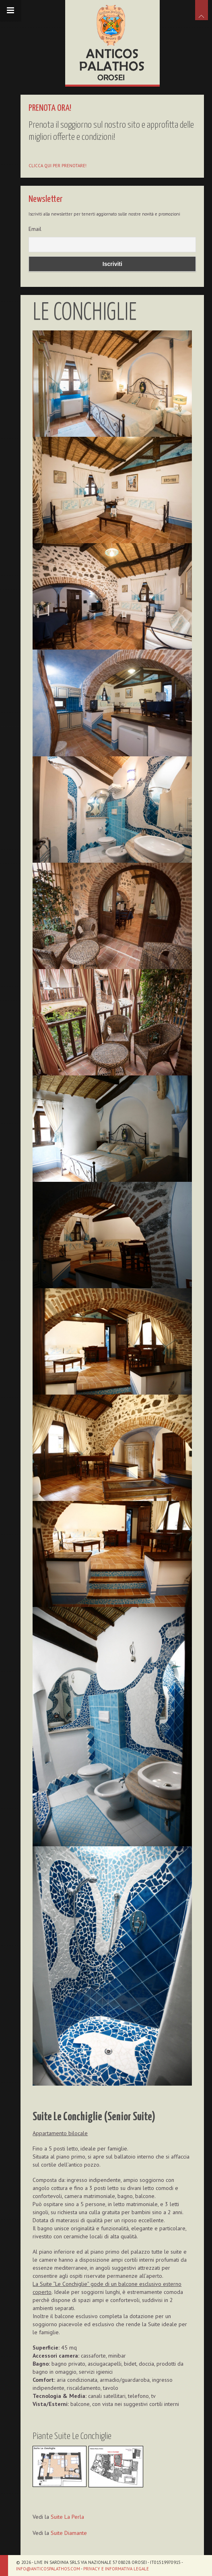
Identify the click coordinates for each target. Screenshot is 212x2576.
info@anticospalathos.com (48, 2569)
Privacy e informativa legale (116, 2569)
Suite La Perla (68, 2507)
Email (35, 228)
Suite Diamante (69, 2523)
